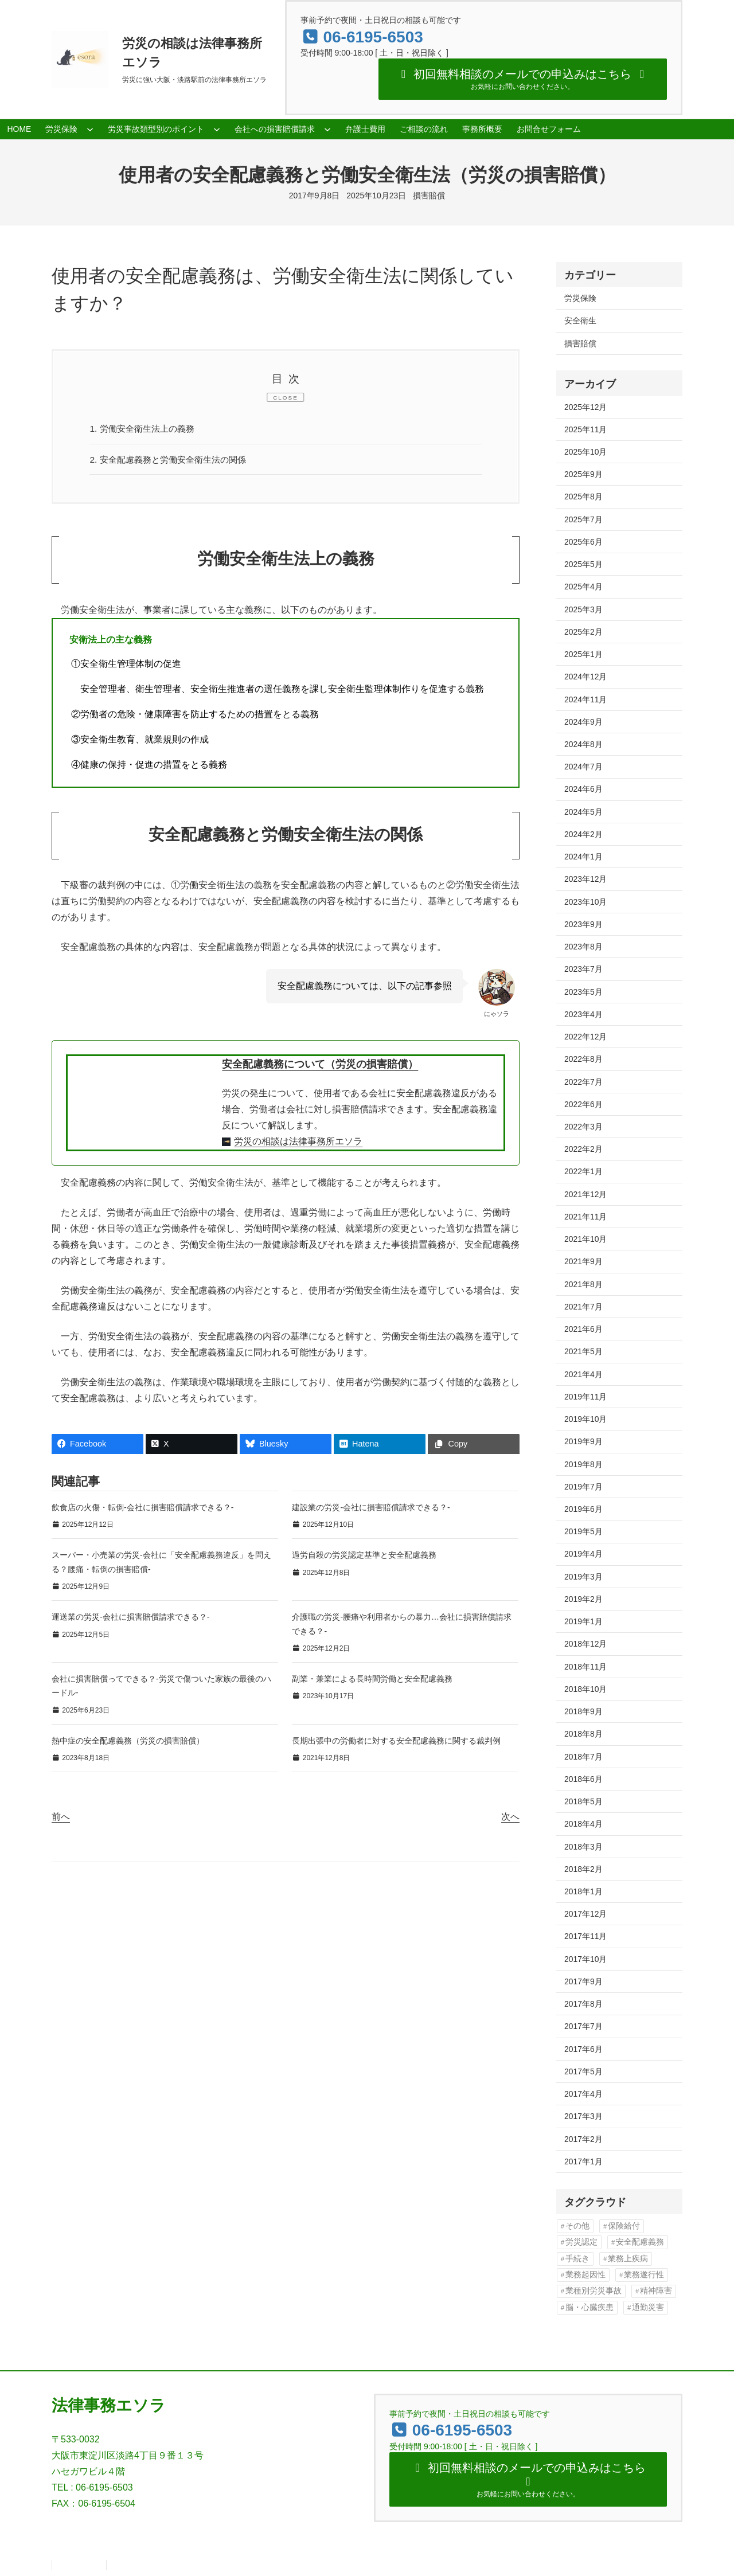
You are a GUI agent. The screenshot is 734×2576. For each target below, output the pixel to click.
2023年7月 (583, 969)
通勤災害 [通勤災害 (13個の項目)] (648, 2307)
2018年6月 (583, 1779)
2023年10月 (585, 901)
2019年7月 (583, 1486)
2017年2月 (583, 2139)
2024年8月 (583, 744)
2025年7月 (583, 519)
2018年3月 (583, 1846)
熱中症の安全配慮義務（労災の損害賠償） (128, 1741)
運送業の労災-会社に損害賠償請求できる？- (130, 1618)
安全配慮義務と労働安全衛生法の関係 (173, 460)
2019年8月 (583, 1464)
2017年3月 (583, 2116)
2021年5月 (583, 1351)
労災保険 (580, 298)
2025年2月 (583, 631)
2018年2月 (583, 1869)
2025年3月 (583, 609)
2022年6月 (583, 1104)
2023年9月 (583, 924)
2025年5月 (583, 564)
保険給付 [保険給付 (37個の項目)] (624, 2226)
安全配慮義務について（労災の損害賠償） (320, 1066)
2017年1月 (583, 2161)
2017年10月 (585, 1959)
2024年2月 (583, 834)
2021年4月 (583, 1374)
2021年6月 (583, 1329)
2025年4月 (583, 586)
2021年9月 (583, 1261)
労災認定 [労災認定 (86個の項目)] (581, 2242)
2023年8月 (583, 946)
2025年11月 (585, 429)
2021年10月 (585, 1239)
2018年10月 (585, 1689)
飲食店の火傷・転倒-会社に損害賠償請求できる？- (142, 1509)
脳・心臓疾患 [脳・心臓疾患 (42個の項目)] (589, 2307)
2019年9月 (583, 1441)
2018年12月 (585, 1643)
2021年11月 (585, 1216)
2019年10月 (585, 1419)
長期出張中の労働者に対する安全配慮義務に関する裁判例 (396, 1741)
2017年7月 (583, 2026)
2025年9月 (583, 474)
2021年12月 (585, 1194)
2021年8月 (583, 1284)
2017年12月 (585, 1913)
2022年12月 (585, 1036)
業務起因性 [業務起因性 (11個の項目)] (585, 2274)
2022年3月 (583, 1126)
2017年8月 (583, 2003)
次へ (510, 1818)
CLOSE (286, 397)
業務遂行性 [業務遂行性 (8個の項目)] (644, 2274)
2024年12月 (585, 676)
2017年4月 (583, 2093)
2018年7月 (583, 1756)
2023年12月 (585, 879)
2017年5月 (583, 2071)
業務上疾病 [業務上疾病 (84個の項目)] (628, 2258)
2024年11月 (585, 699)
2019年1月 (583, 1621)
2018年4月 (583, 1823)
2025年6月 (583, 541)
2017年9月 (583, 1981)
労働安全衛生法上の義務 (145, 428)
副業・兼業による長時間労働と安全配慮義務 (372, 1680)
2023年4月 (583, 1014)
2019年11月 (585, 1396)
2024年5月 (583, 811)
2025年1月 (583, 654)
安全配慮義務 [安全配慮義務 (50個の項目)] (640, 2242)
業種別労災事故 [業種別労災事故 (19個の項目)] (593, 2290)
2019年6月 (583, 1509)
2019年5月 (583, 1531)
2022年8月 (583, 1059)
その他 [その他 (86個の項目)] (577, 2226)
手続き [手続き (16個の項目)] (577, 2258)
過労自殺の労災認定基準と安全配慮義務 (364, 1556)
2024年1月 (583, 856)
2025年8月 (583, 496)
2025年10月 (585, 451)
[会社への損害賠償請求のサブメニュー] (327, 129)
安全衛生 (580, 320)
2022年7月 (583, 1081)
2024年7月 (583, 766)
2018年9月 (583, 1711)
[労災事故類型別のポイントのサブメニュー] (216, 129)
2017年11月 (585, 1936)
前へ (61, 1818)
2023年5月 (583, 991)
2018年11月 (585, 1666)
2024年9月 (583, 721)
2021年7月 (583, 1306)
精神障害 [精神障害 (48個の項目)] (656, 2290)
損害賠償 (429, 195)
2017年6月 (583, 2049)
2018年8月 (583, 1733)
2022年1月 (583, 1171)
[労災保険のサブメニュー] (90, 129)
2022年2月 (583, 1149)
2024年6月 (583, 788)
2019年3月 (583, 1576)
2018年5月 (583, 1801)
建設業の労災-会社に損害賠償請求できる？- (371, 1509)
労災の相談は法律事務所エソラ (298, 1143)
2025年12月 (585, 407)
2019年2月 (583, 1599)
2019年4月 (583, 1553)
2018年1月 (583, 1891)
